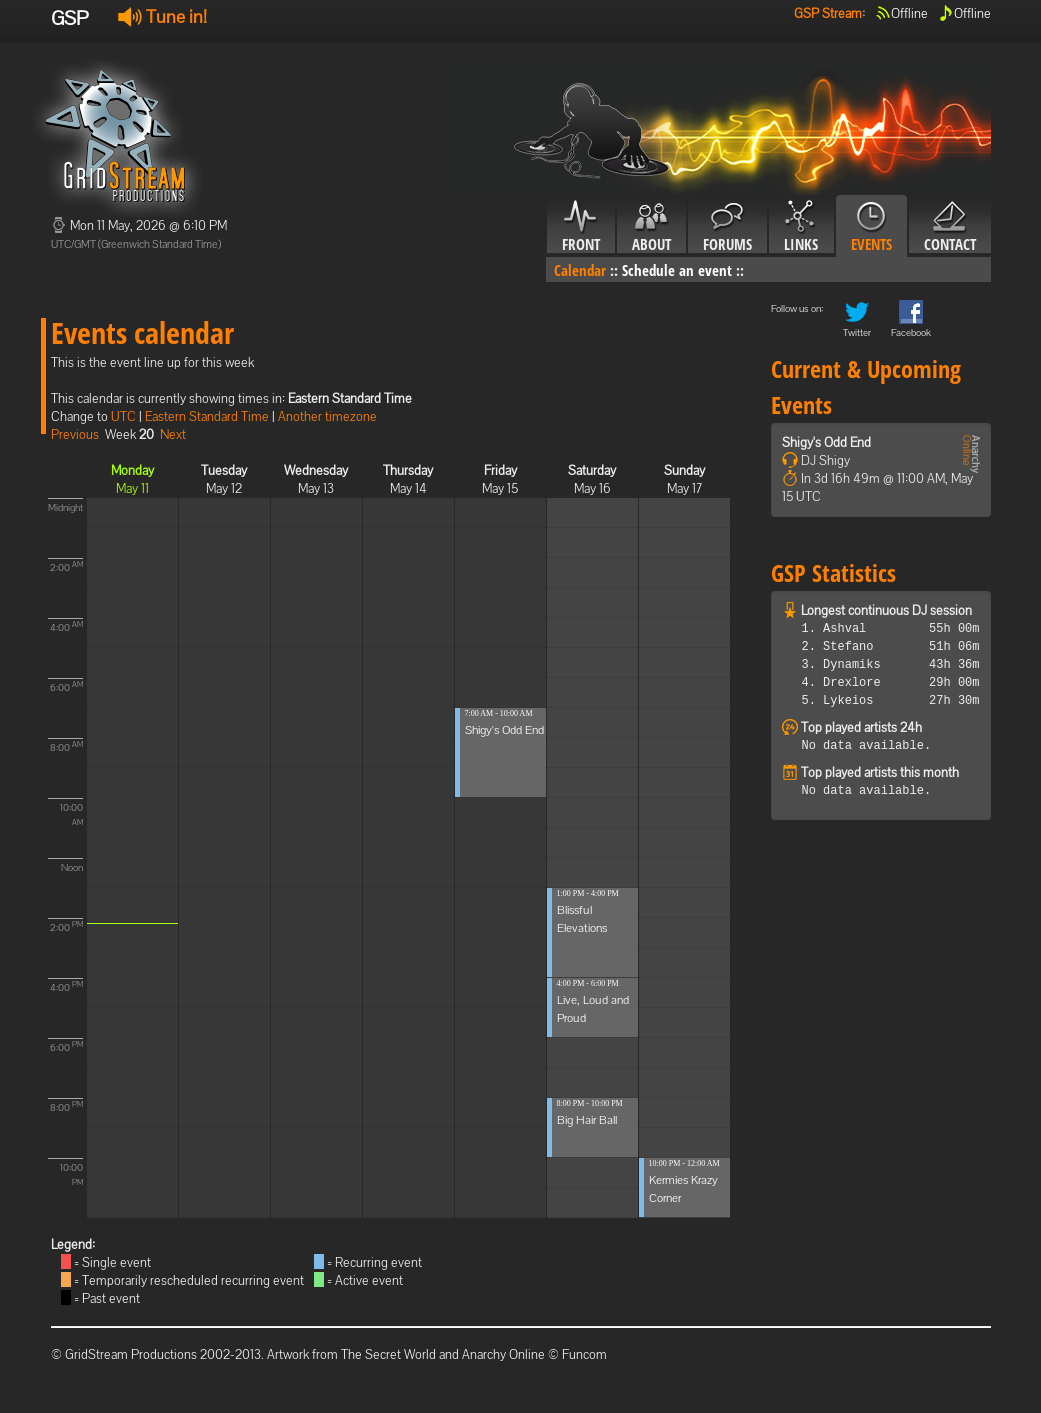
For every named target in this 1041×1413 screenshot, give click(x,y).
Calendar (580, 270)
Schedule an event (677, 270)
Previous (75, 434)
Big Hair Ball (587, 1120)
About (651, 227)
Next (173, 434)
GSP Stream (828, 13)
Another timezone (327, 416)
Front (581, 227)
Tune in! (162, 16)
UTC (123, 416)
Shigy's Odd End (504, 730)
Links (801, 227)
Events (871, 227)
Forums (727, 227)
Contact (950, 227)
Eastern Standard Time (207, 416)
